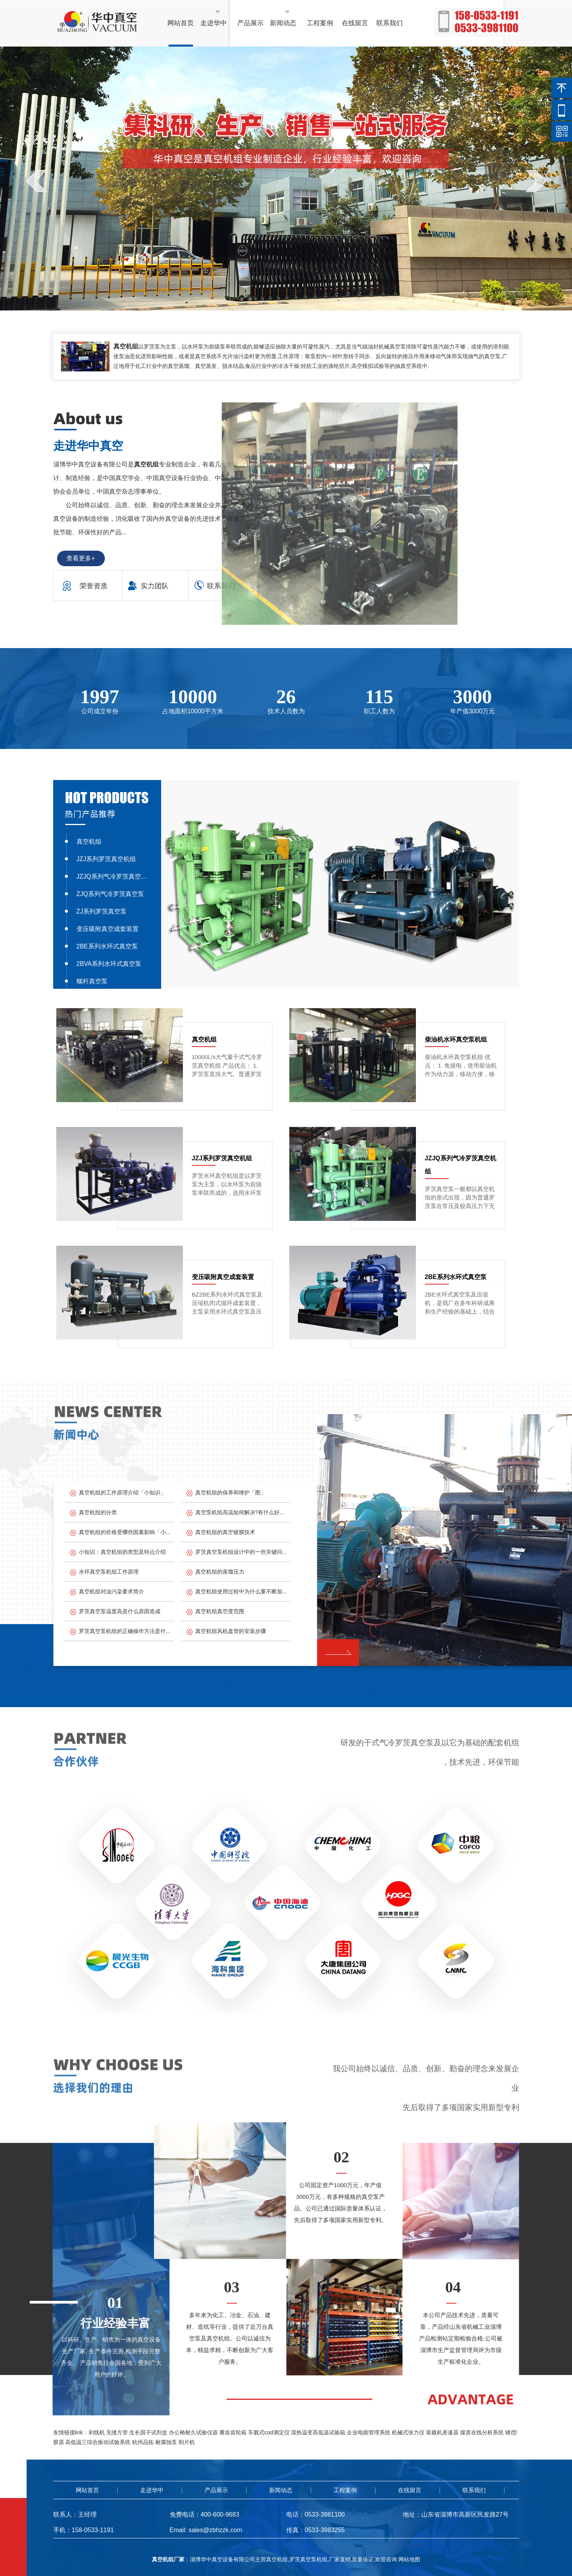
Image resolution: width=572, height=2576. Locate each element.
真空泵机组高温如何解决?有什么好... (239, 1512)
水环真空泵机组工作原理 (109, 1572)
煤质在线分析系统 (482, 2432)
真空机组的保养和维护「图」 (230, 1492)
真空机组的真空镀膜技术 (225, 1532)
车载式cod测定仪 (269, 2432)
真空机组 (88, 841)
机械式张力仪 (408, 2432)
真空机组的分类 (98, 1512)
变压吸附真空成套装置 (107, 929)
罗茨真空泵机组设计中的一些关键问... (241, 1552)
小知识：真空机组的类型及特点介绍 (122, 1552)
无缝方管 (117, 2432)
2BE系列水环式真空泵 (107, 946)
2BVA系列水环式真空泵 (109, 963)
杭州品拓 (143, 2442)
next (536, 181)
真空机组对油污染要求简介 (111, 1591)
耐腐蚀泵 (166, 2442)
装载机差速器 (442, 2432)
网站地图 (409, 2559)
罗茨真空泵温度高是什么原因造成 (119, 1611)
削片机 (187, 2442)
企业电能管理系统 (368, 2432)
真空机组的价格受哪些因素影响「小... (124, 1532)
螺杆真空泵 (92, 981)
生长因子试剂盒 (148, 2432)
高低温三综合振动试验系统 (97, 2442)
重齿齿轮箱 (233, 2432)
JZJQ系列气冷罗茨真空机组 (113, 876)
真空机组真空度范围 (219, 1611)
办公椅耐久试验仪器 (193, 2432)
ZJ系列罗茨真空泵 (101, 911)
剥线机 (97, 2432)
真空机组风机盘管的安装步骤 (230, 1631)
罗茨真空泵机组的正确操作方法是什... (124, 1631)
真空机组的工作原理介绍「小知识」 (122, 1492)
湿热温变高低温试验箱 (318, 2432)
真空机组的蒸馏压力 (219, 1572)
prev (36, 181)
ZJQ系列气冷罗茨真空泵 (110, 894)
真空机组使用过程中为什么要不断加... (241, 1591)
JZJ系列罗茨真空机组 (106, 859)
